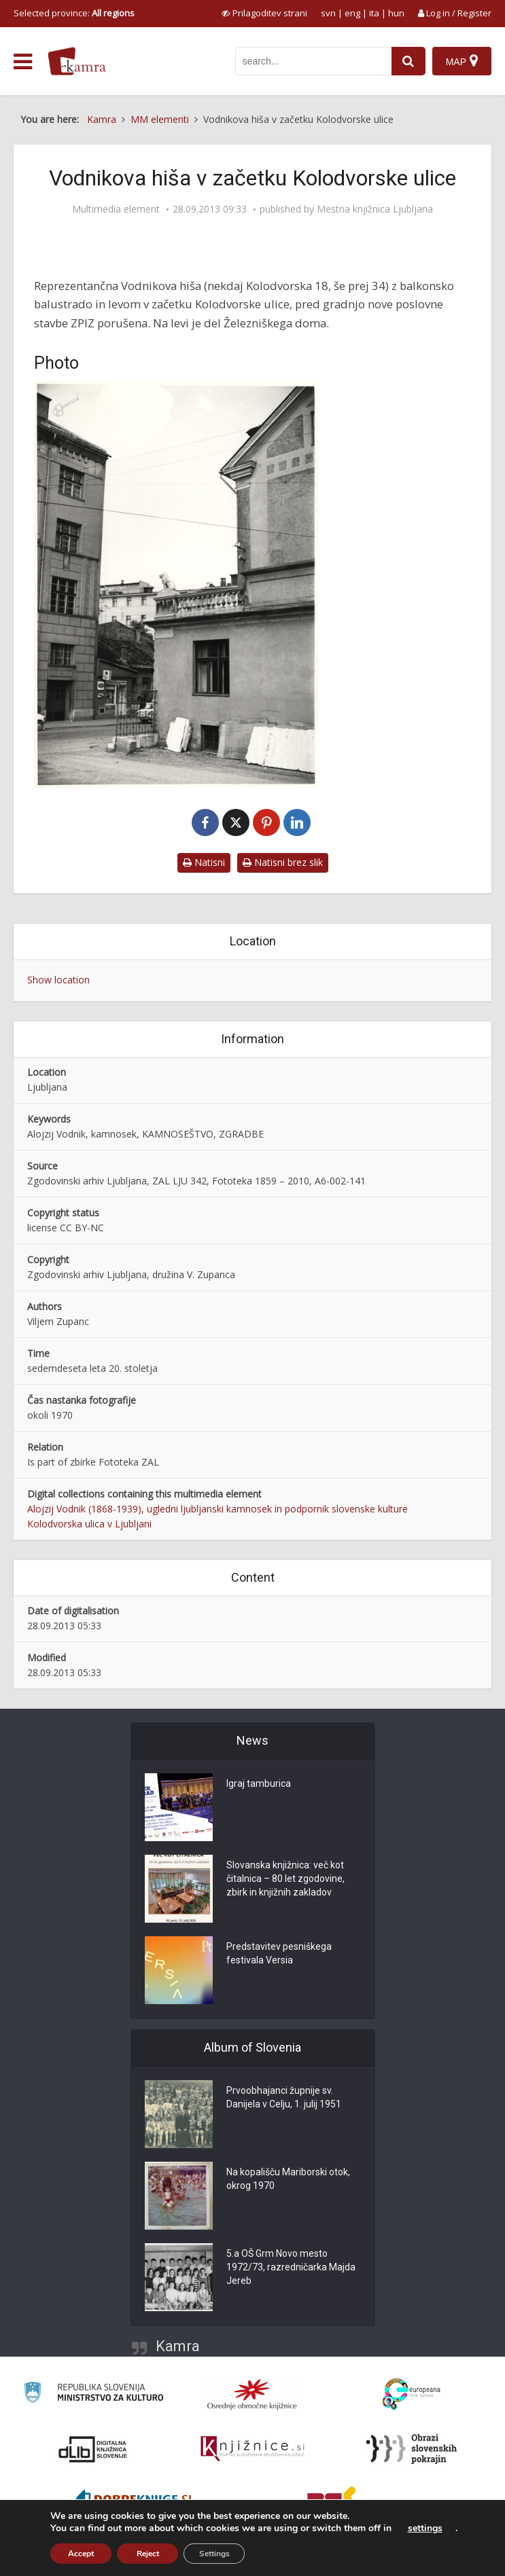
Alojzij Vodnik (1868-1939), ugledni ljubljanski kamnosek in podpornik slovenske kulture (217, 1508)
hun (396, 13)
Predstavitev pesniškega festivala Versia (279, 1953)
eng (352, 13)
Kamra (178, 2346)
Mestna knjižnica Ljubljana (375, 209)
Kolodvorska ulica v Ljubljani (89, 1523)
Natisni (204, 862)
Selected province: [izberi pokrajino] (74, 13)
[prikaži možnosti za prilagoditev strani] (264, 13)
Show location (58, 979)
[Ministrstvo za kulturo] (93, 2394)
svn (328, 13)
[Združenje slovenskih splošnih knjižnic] (252, 2449)
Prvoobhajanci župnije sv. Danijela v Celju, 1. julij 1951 (283, 2097)
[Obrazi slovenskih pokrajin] (412, 2449)
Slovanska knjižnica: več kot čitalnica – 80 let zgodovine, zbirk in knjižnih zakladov (285, 1879)
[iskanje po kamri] (313, 61)
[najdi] (408, 61)
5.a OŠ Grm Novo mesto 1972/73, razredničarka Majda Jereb (290, 2267)
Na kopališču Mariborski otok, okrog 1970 (288, 2178)
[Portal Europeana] (411, 2394)
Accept (81, 2553)
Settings (214, 2553)
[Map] (461, 61)
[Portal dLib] (93, 2449)
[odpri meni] (23, 62)
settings (425, 2528)
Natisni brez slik (283, 862)
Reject (148, 2553)
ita (374, 13)
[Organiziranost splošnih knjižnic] (252, 2394)
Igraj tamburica (258, 1783)
